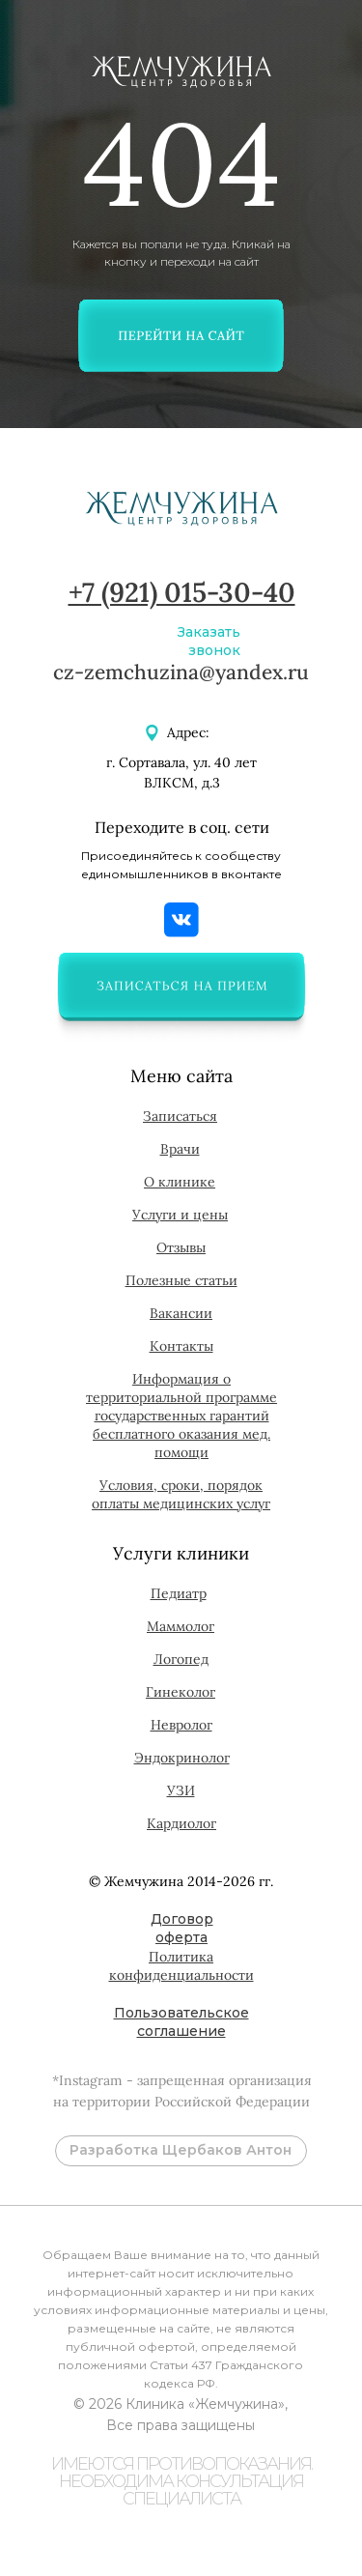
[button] (181, 985)
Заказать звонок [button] (209, 641)
